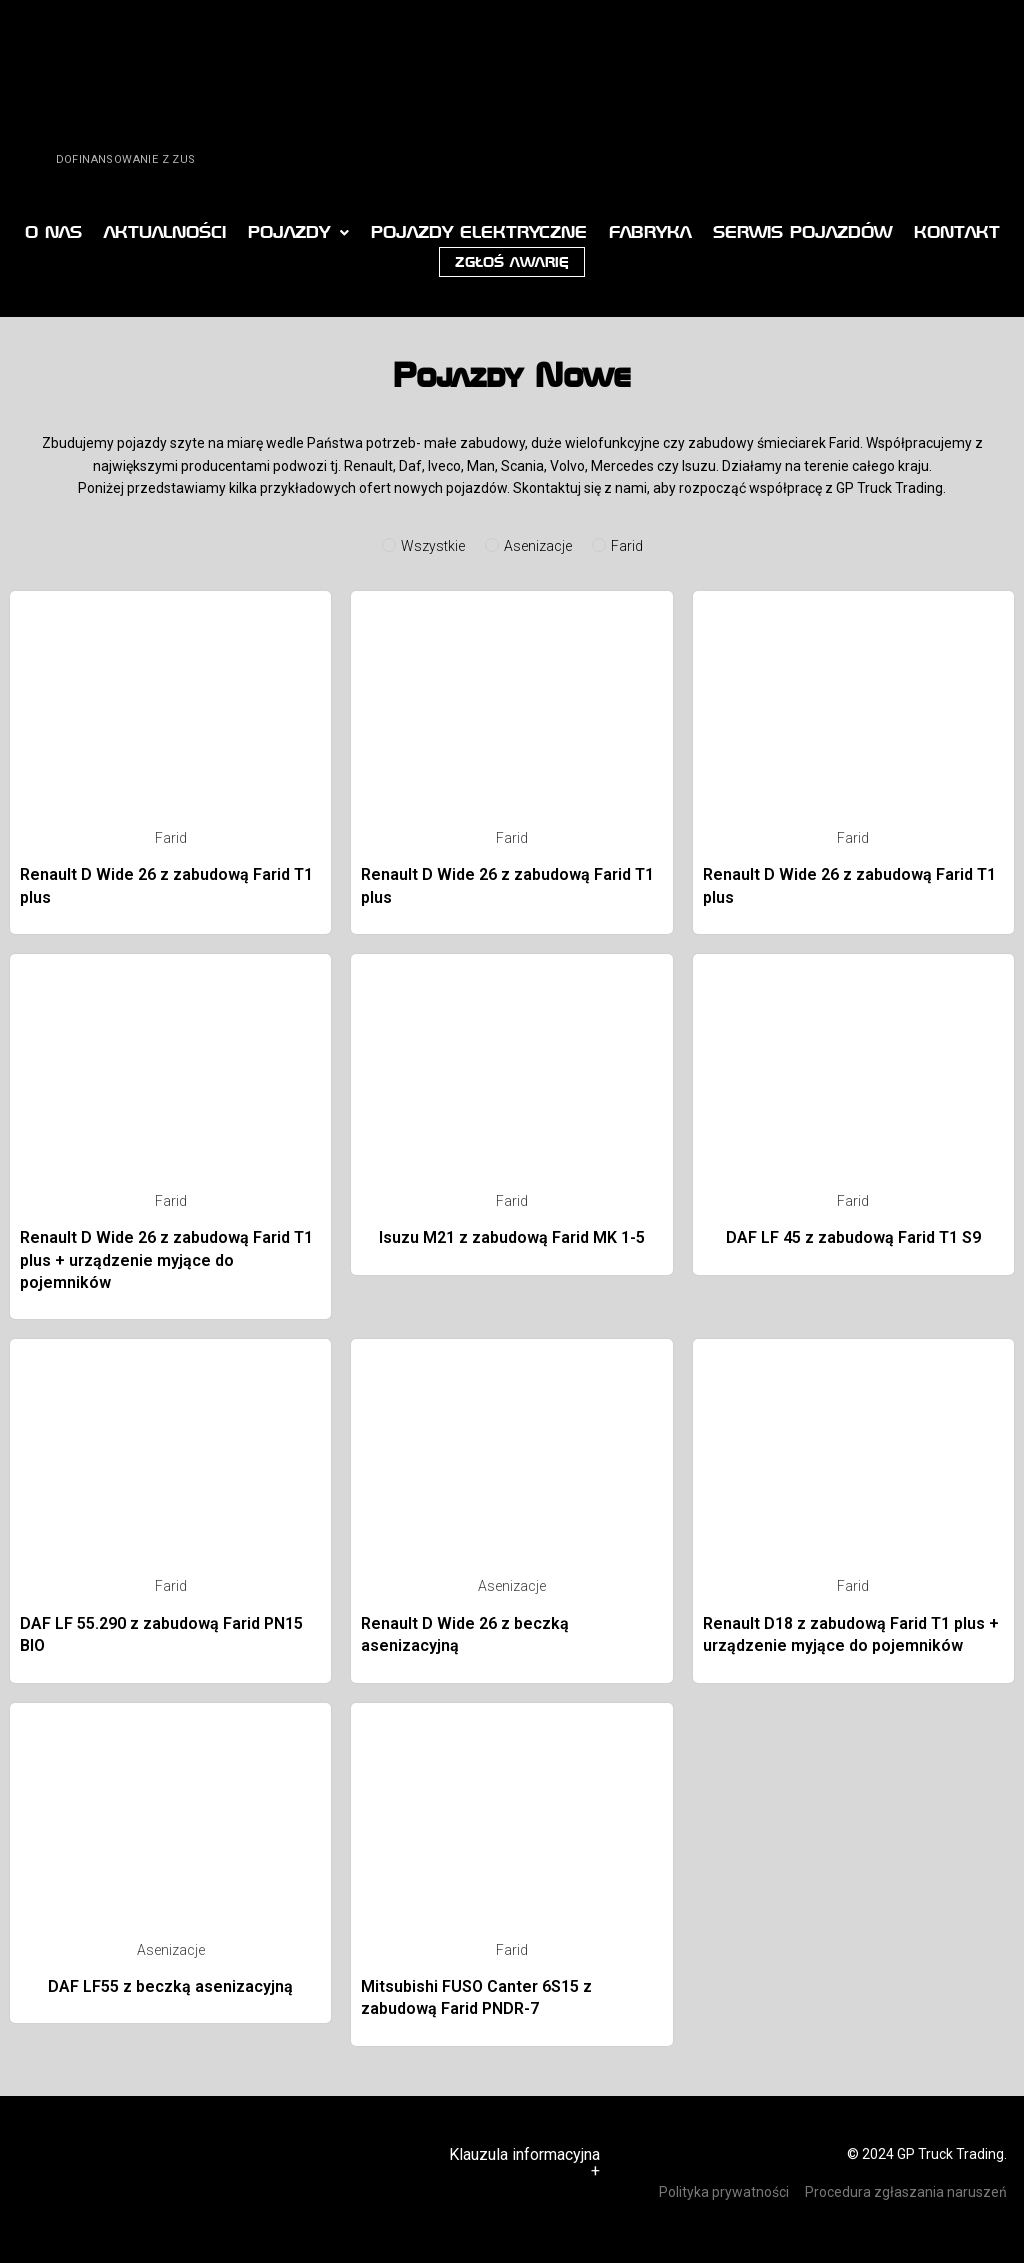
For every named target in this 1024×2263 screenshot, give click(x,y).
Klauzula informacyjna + (524, 2162)
